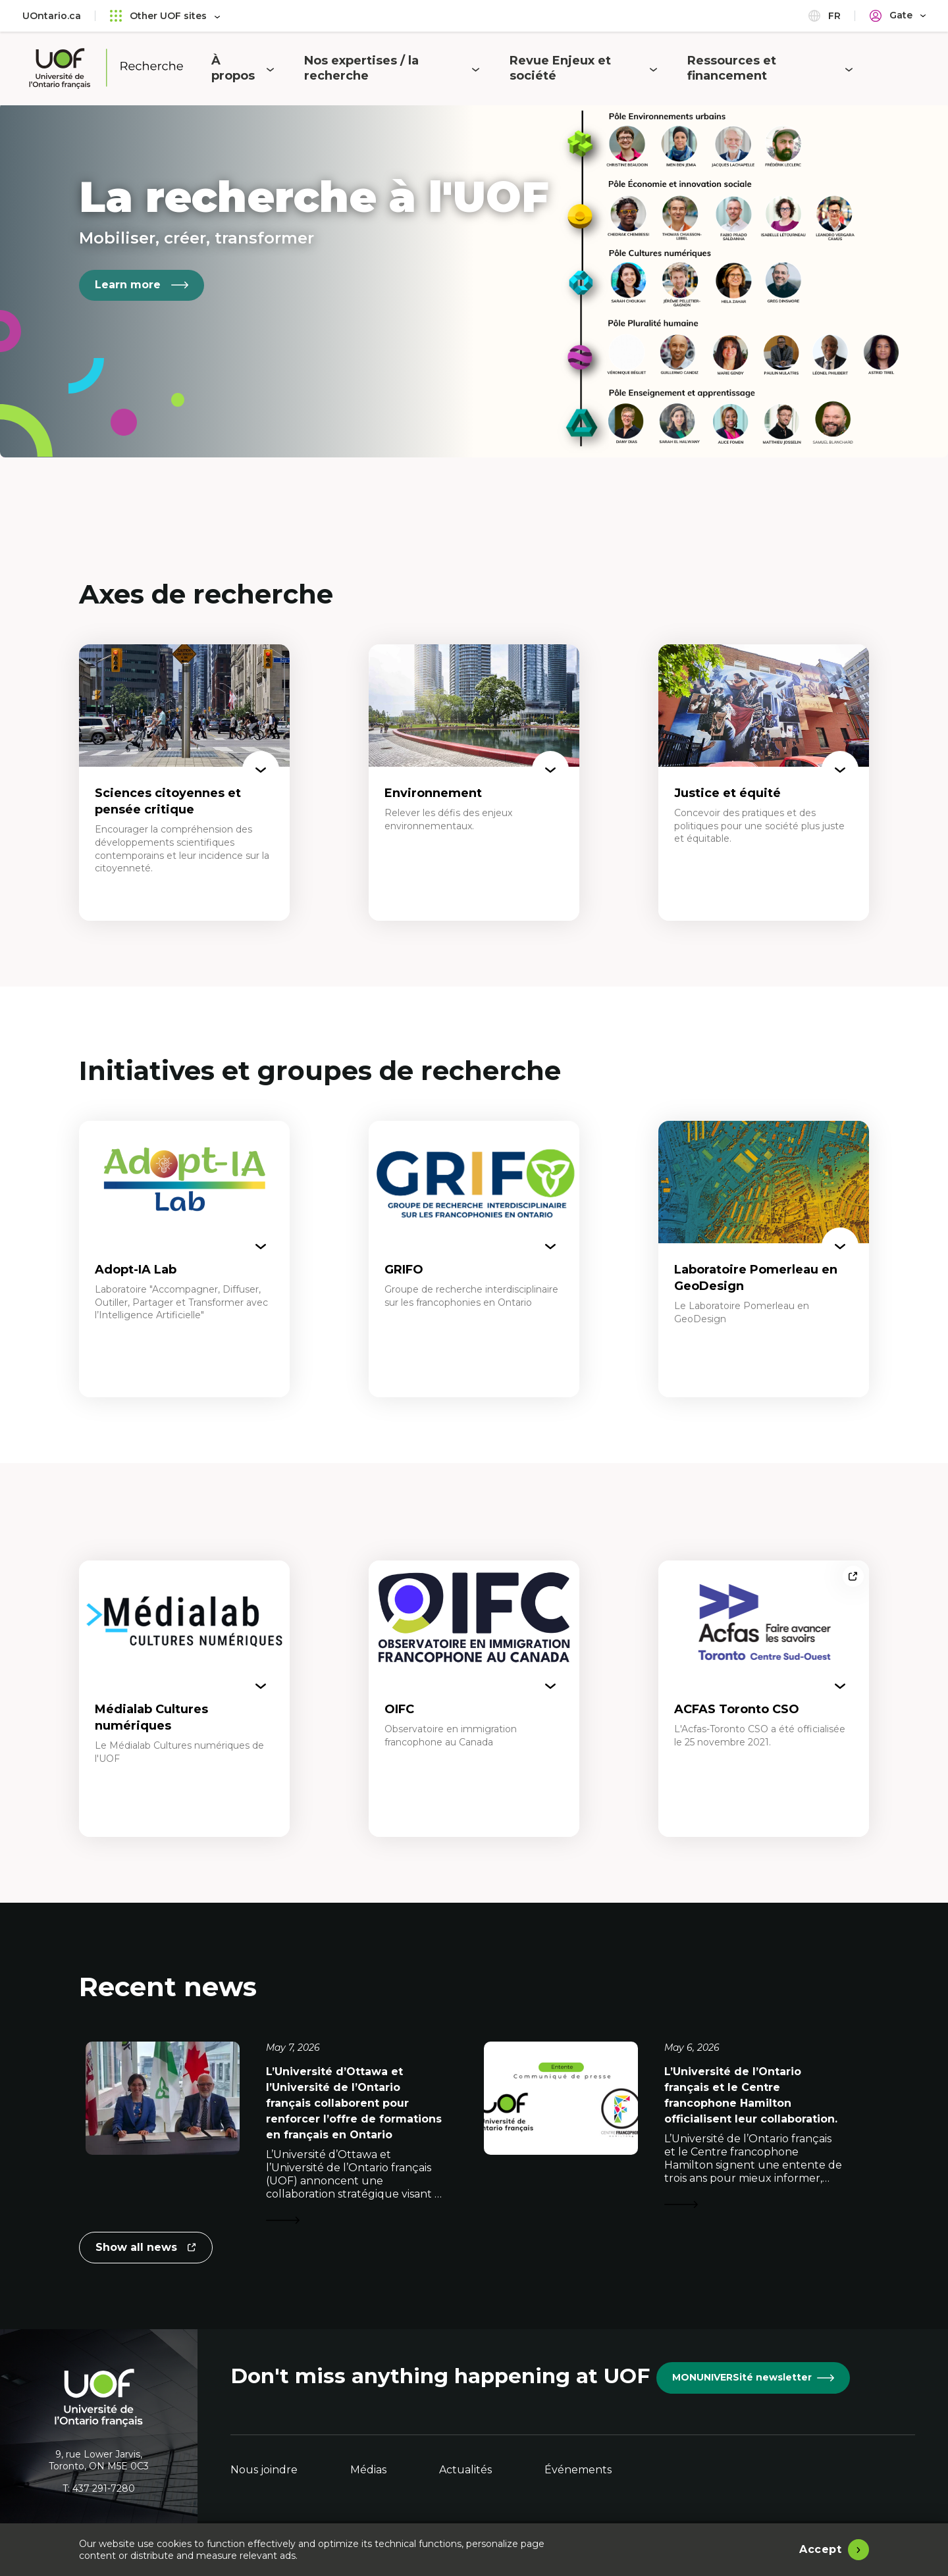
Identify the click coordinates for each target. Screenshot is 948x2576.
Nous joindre (264, 2469)
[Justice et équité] (763, 782)
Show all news (145, 2252)
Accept (820, 2549)
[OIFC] (474, 1698)
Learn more (141, 284)
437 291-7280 (103, 2488)
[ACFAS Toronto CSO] (763, 1698)
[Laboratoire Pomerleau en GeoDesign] (763, 1259)
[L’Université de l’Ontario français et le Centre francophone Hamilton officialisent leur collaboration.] (676, 2135)
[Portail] (897, 15)
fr (824, 15)
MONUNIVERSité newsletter (753, 2377)
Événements (578, 2469)
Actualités (465, 2469)
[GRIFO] (474, 1259)
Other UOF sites (165, 15)
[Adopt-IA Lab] (184, 1259)
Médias (368, 2469)
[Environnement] (474, 782)
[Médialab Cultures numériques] (184, 1698)
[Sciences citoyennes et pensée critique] (184, 782)
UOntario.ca (51, 16)
